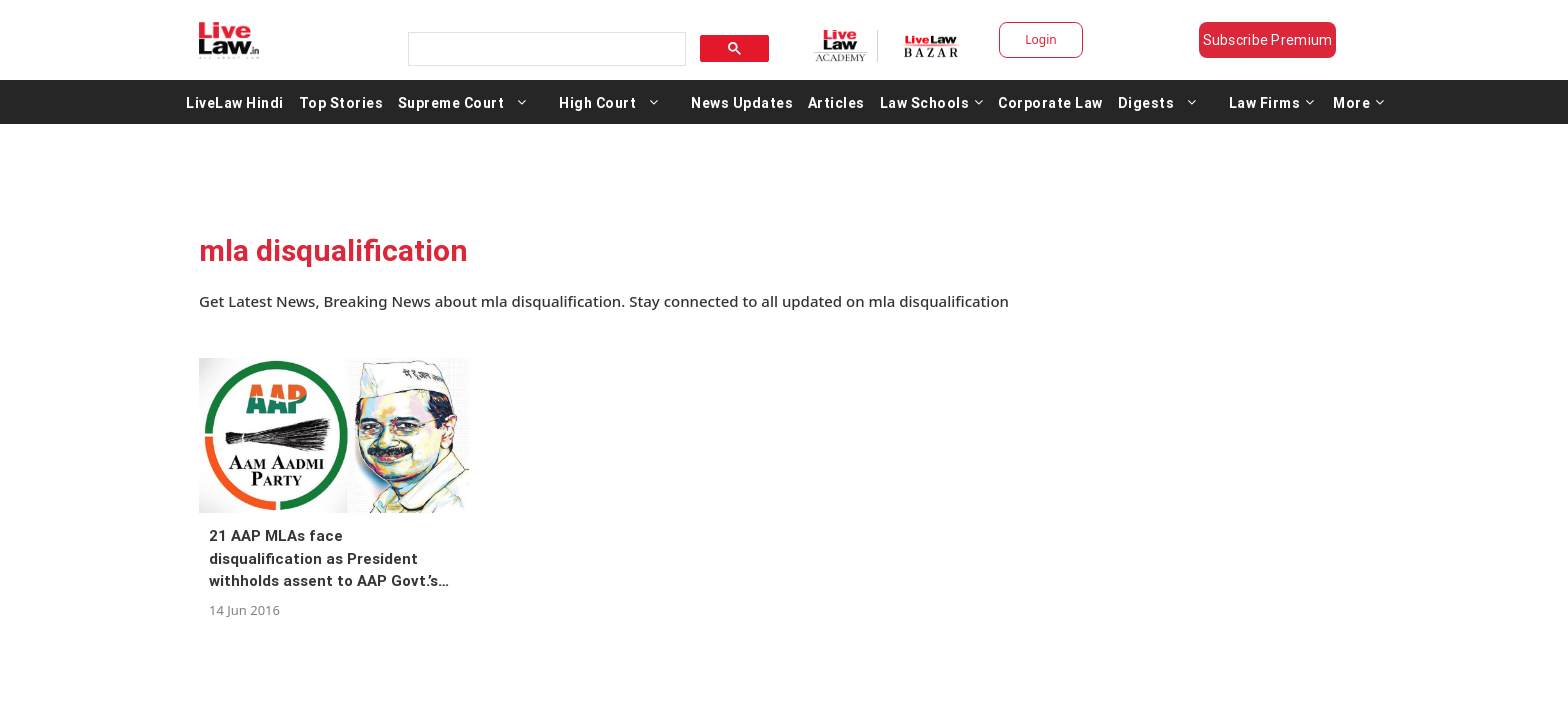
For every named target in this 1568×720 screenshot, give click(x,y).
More (1359, 108)
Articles (836, 108)
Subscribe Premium (1284, 40)
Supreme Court (451, 108)
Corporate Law (1050, 108)
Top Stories (341, 108)
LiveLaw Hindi (235, 108)
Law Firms (1272, 108)
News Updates (742, 108)
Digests (1146, 108)
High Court (597, 108)
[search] (540, 43)
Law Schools (932, 108)
